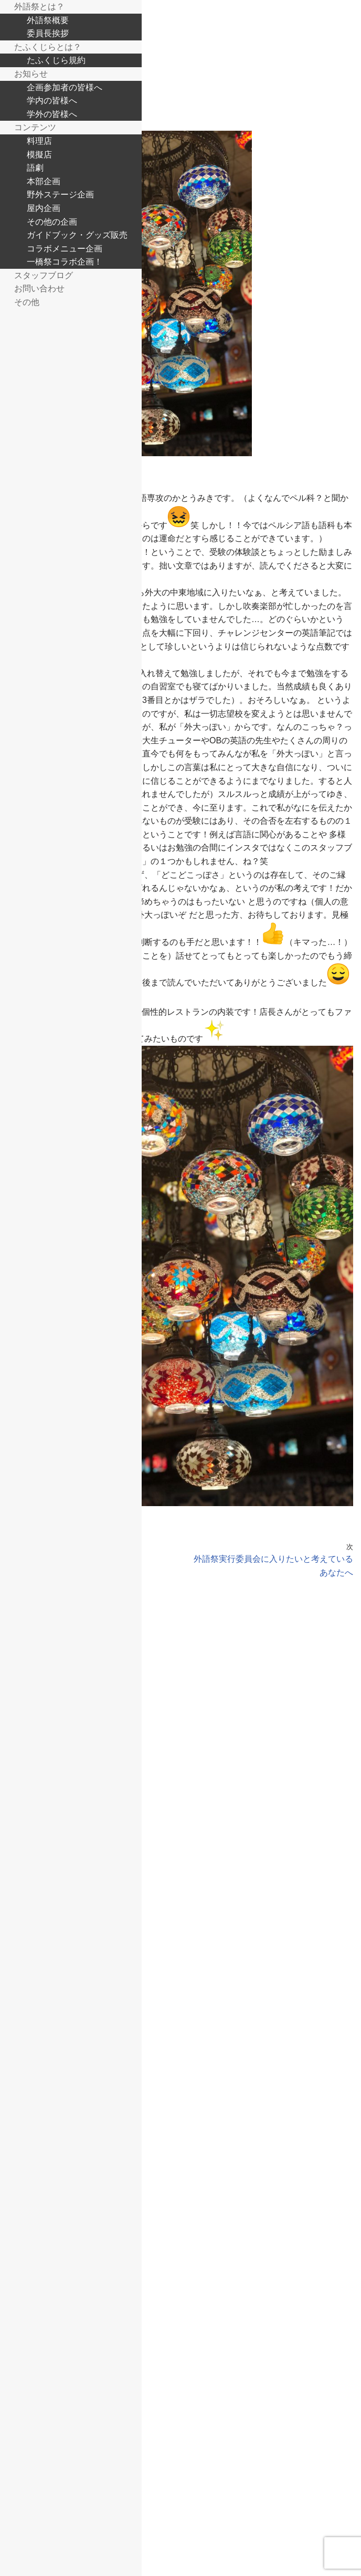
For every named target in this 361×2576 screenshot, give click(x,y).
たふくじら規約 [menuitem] (56, 60)
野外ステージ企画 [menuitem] (60, 194)
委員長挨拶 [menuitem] (48, 33)
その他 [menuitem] (26, 302)
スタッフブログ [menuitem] (43, 275)
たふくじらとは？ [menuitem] (47, 46)
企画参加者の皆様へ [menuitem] (64, 87)
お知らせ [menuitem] (31, 73)
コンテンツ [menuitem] (35, 127)
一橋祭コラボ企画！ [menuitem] (64, 261)
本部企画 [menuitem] (43, 181)
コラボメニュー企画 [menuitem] (64, 248)
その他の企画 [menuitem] (52, 221)
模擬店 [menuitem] (39, 154)
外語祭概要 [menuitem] (48, 20)
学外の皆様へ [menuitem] (52, 114)
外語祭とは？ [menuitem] (39, 6)
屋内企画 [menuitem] (43, 208)
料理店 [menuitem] (39, 140)
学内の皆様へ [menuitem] (52, 100)
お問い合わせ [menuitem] (39, 288)
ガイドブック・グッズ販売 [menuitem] (77, 234)
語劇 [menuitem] (35, 167)
